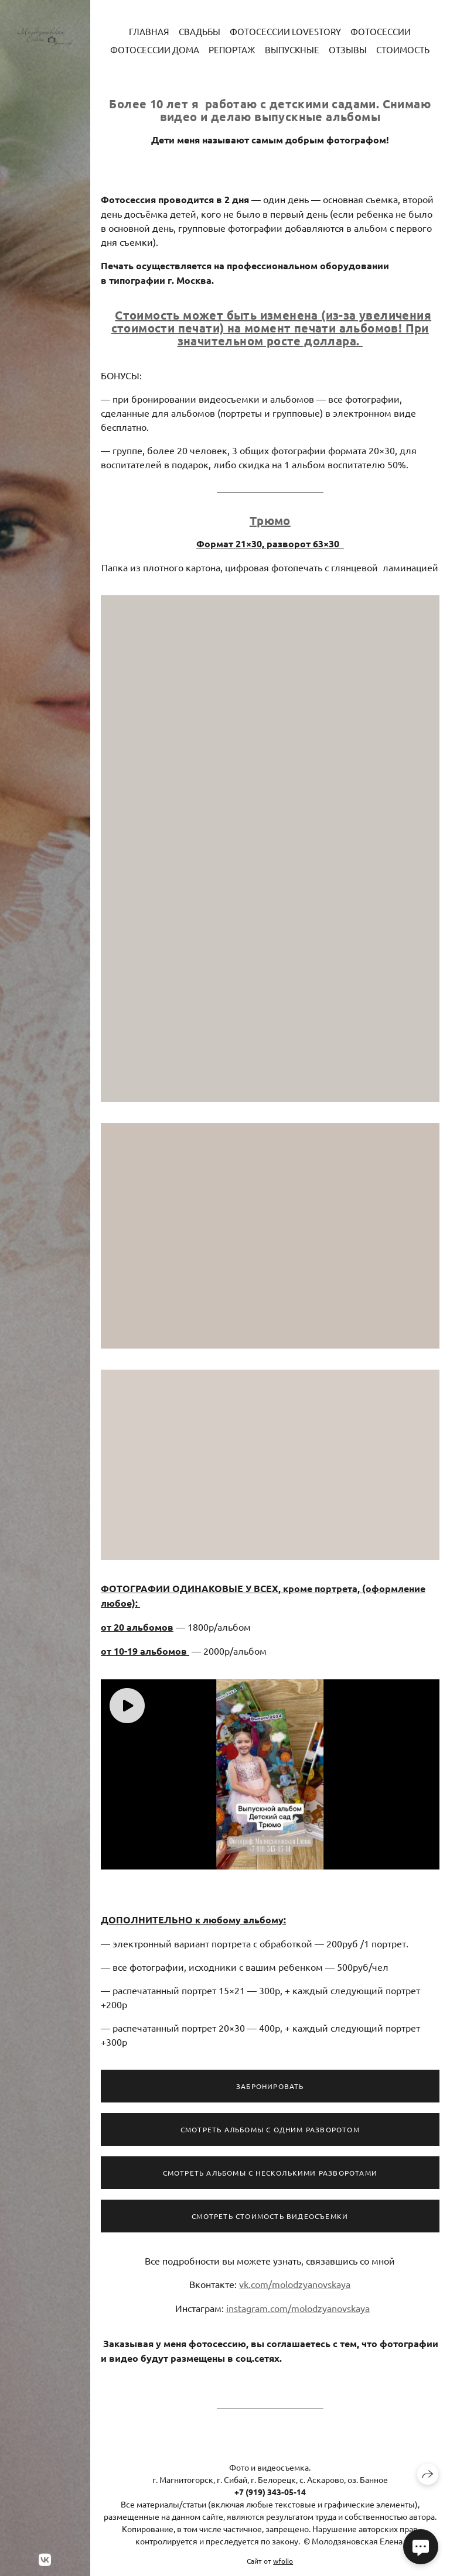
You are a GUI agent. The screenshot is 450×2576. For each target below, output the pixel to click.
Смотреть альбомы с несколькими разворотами (270, 2177)
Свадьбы (199, 31)
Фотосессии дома (154, 49)
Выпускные (292, 49)
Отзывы (348, 49)
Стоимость (402, 49)
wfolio (283, 2560)
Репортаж (232, 49)
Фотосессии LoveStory (285, 31)
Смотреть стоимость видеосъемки (270, 2220)
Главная (149, 31)
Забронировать (270, 2090)
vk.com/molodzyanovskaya (294, 2288)
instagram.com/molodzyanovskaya (298, 2312)
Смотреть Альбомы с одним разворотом (270, 2134)
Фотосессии (380, 31)
